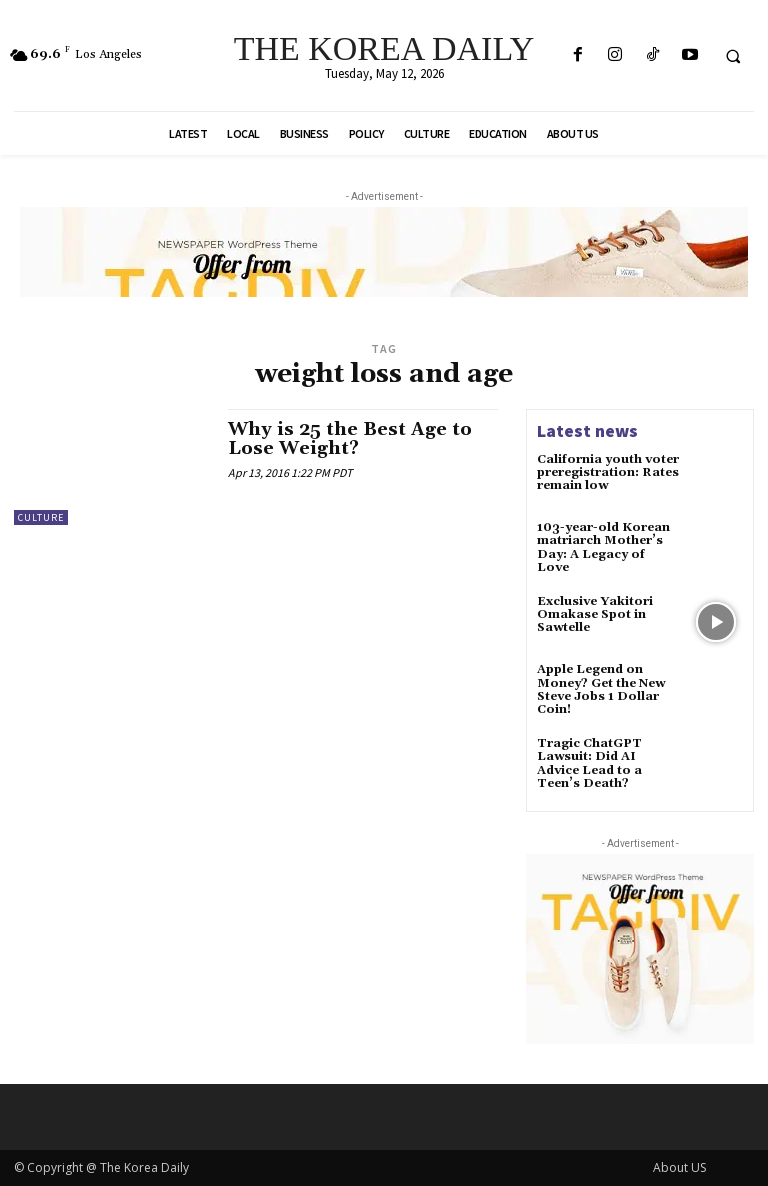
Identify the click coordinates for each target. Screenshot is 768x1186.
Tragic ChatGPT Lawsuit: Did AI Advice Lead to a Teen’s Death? (589, 763)
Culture (41, 517)
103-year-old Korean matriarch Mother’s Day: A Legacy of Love (603, 547)
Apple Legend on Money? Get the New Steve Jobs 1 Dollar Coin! (601, 689)
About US (679, 1167)
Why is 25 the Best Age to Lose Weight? (350, 439)
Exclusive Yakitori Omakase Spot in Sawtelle (595, 614)
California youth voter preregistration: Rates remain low (608, 472)
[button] (733, 56)
